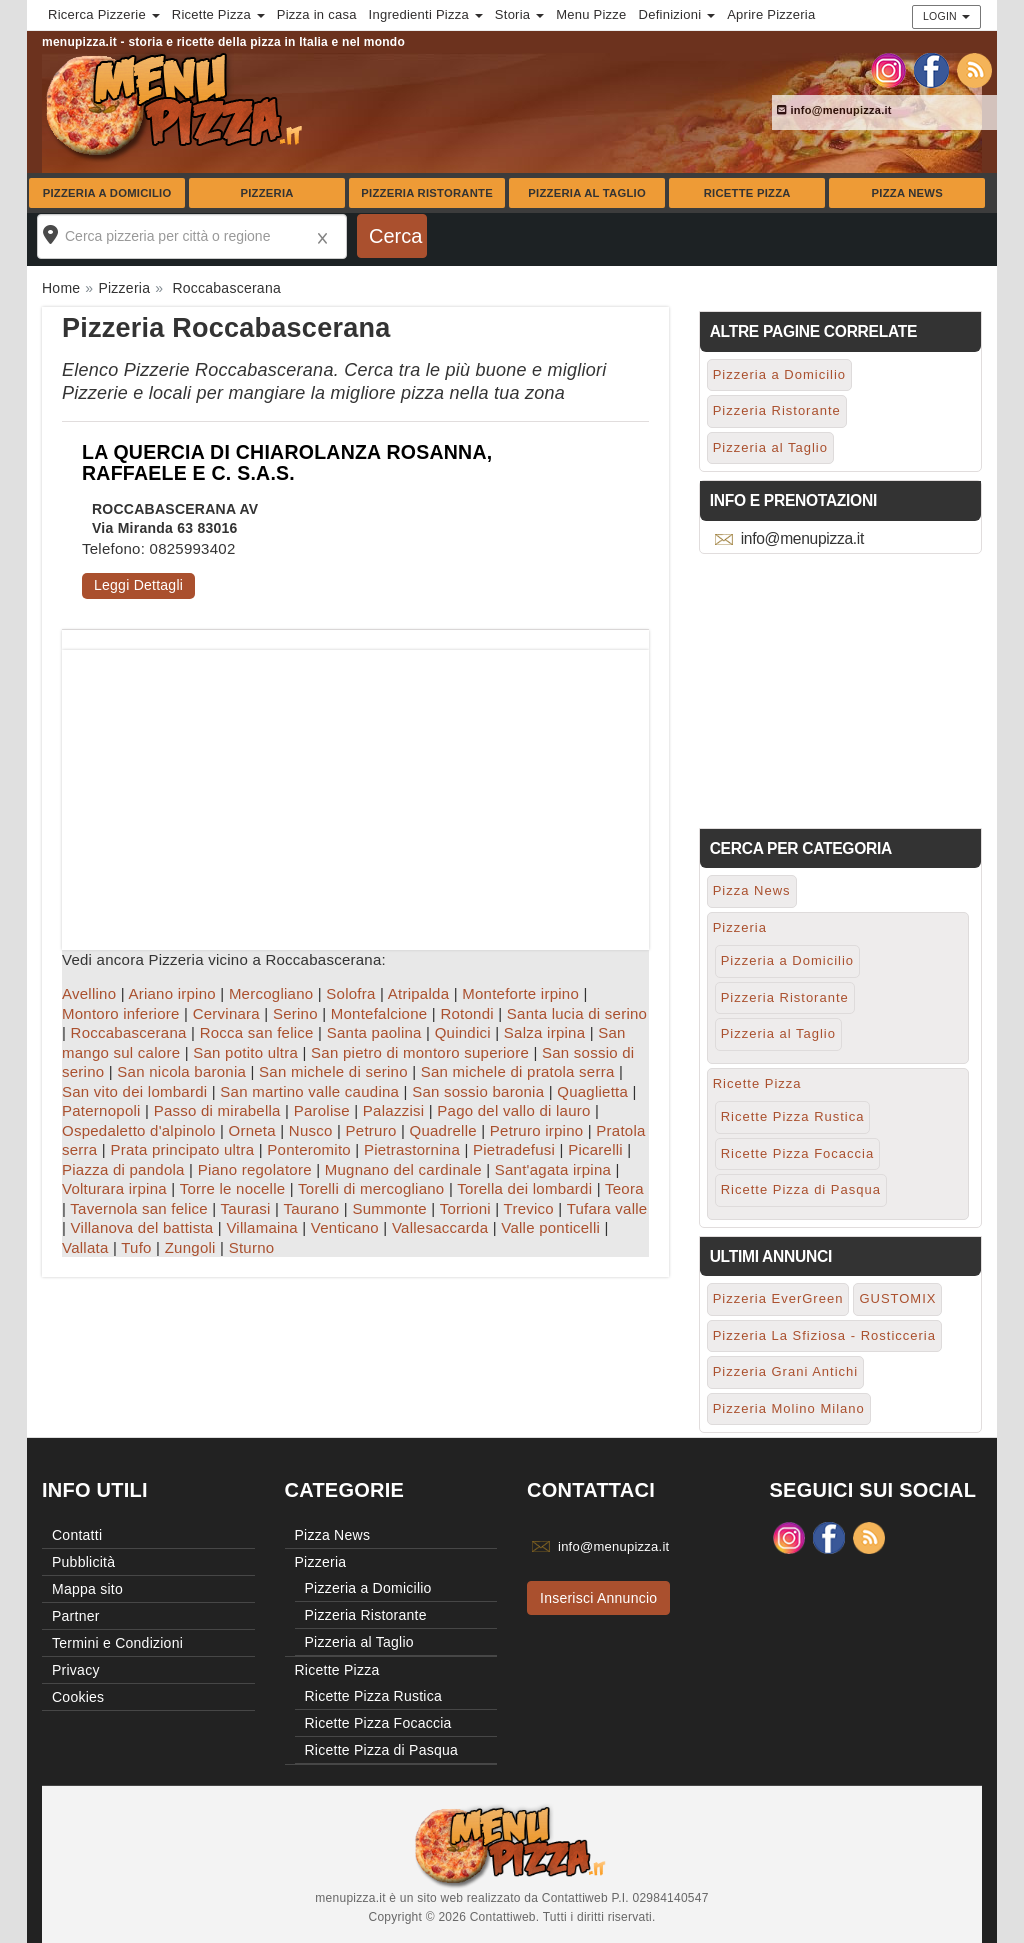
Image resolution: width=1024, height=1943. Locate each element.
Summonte (389, 1208)
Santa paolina (374, 1032)
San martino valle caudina (309, 1091)
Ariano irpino (171, 993)
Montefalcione (379, 1013)
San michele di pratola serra (518, 1071)
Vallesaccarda (440, 1227)
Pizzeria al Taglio (587, 193)
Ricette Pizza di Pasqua (801, 1189)
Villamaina (261, 1227)
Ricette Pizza (747, 193)
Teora (624, 1188)
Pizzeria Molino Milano (789, 1408)
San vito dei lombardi (134, 1091)
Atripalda (418, 993)
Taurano (311, 1208)
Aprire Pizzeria (771, 14)
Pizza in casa (317, 14)
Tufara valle (607, 1208)
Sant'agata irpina (553, 1169)
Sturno (252, 1247)
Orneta (251, 1130)
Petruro (371, 1130)
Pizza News (907, 193)
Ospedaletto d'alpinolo (138, 1130)
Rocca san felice (257, 1032)
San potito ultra (245, 1052)
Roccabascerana (129, 1032)
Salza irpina (544, 1032)
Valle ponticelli (550, 1227)
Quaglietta (592, 1091)
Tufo (136, 1247)
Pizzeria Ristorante (427, 193)
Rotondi (466, 1013)
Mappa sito (87, 1589)
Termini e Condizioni (117, 1643)
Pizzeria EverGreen (778, 1298)
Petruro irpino (537, 1130)
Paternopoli (101, 1110)
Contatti (77, 1535)
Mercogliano (271, 993)
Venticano (345, 1227)
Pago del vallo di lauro (513, 1110)
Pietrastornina (412, 1149)
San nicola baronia (181, 1071)
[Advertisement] (355, 790)
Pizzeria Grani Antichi (786, 1371)
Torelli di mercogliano (371, 1188)
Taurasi (246, 1208)
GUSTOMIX (897, 1298)
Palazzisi (393, 1110)
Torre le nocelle (233, 1188)
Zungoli (190, 1247)
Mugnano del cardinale (403, 1169)
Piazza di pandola (123, 1169)
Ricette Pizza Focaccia (798, 1153)
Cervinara (226, 1013)
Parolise (322, 1110)
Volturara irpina (114, 1188)
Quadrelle (443, 1130)
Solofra (350, 993)
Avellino (89, 993)
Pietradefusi (514, 1149)
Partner (76, 1616)
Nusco (311, 1130)
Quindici (463, 1032)
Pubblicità (83, 1562)
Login (946, 16)
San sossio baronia (478, 1091)
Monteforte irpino (520, 993)
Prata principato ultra (182, 1149)
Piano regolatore (255, 1169)
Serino (295, 1013)
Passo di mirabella (217, 1110)
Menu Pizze (591, 14)
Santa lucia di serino (577, 1013)
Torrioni (465, 1208)
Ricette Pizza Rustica (793, 1116)
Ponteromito (309, 1149)
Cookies (78, 1697)
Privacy (76, 1670)
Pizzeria (266, 193)
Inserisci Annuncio (598, 1598)
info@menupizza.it (834, 110)
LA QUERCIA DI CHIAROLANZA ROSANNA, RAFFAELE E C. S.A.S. (287, 462)
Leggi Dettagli (138, 585)
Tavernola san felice (139, 1208)
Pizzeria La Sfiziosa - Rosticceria (824, 1335)
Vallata (85, 1247)
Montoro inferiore (121, 1013)
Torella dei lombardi (524, 1188)
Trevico (529, 1208)
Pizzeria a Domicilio (107, 193)
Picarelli (595, 1149)
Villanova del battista (142, 1227)
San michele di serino (333, 1071)
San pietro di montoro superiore (420, 1052)
